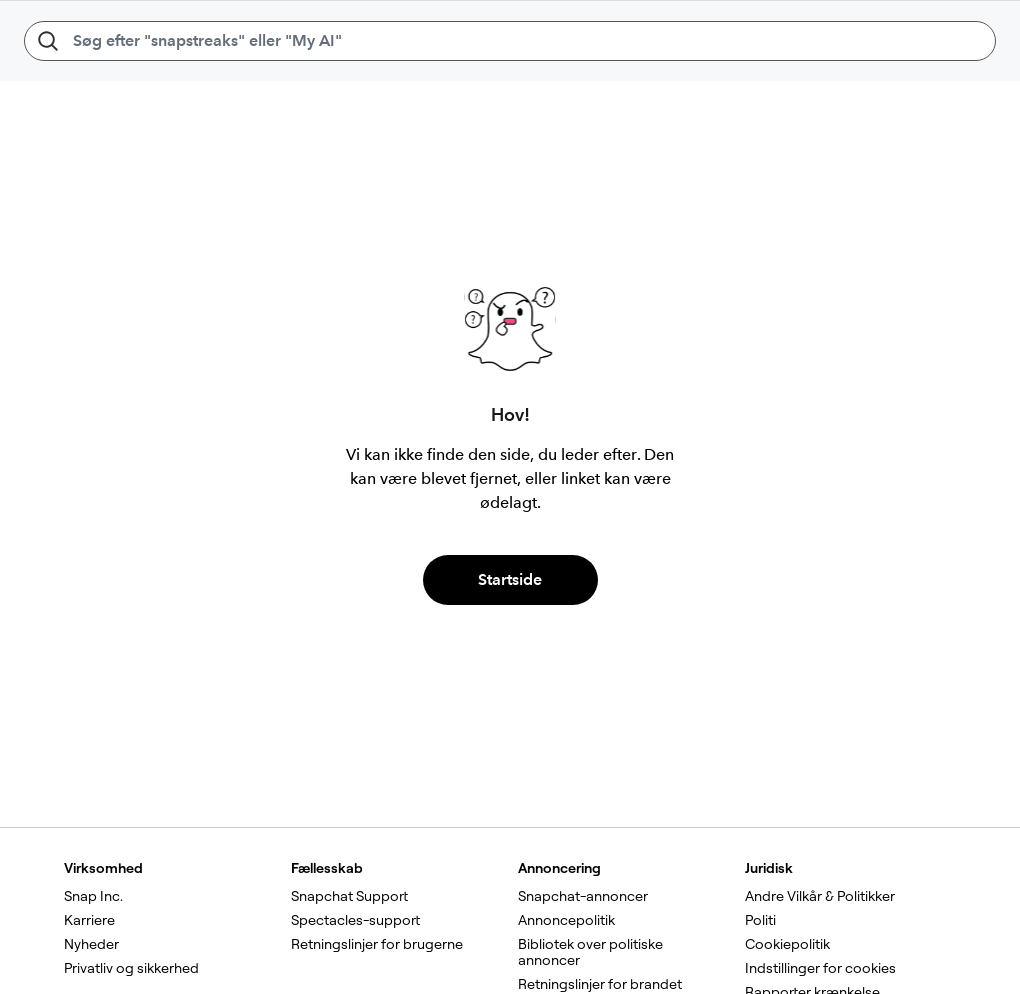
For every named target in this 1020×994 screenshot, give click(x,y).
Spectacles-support (355, 920)
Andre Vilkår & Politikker (820, 896)
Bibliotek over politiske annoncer (592, 952)
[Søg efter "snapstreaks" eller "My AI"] (510, 41)
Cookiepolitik (787, 944)
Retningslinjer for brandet (600, 984)
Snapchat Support (349, 896)
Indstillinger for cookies (820, 968)
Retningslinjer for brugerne (377, 944)
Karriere (89, 920)
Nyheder (91, 944)
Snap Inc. (93, 896)
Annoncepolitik (566, 920)
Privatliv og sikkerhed (131, 968)
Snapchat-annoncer (583, 896)
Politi (760, 920)
